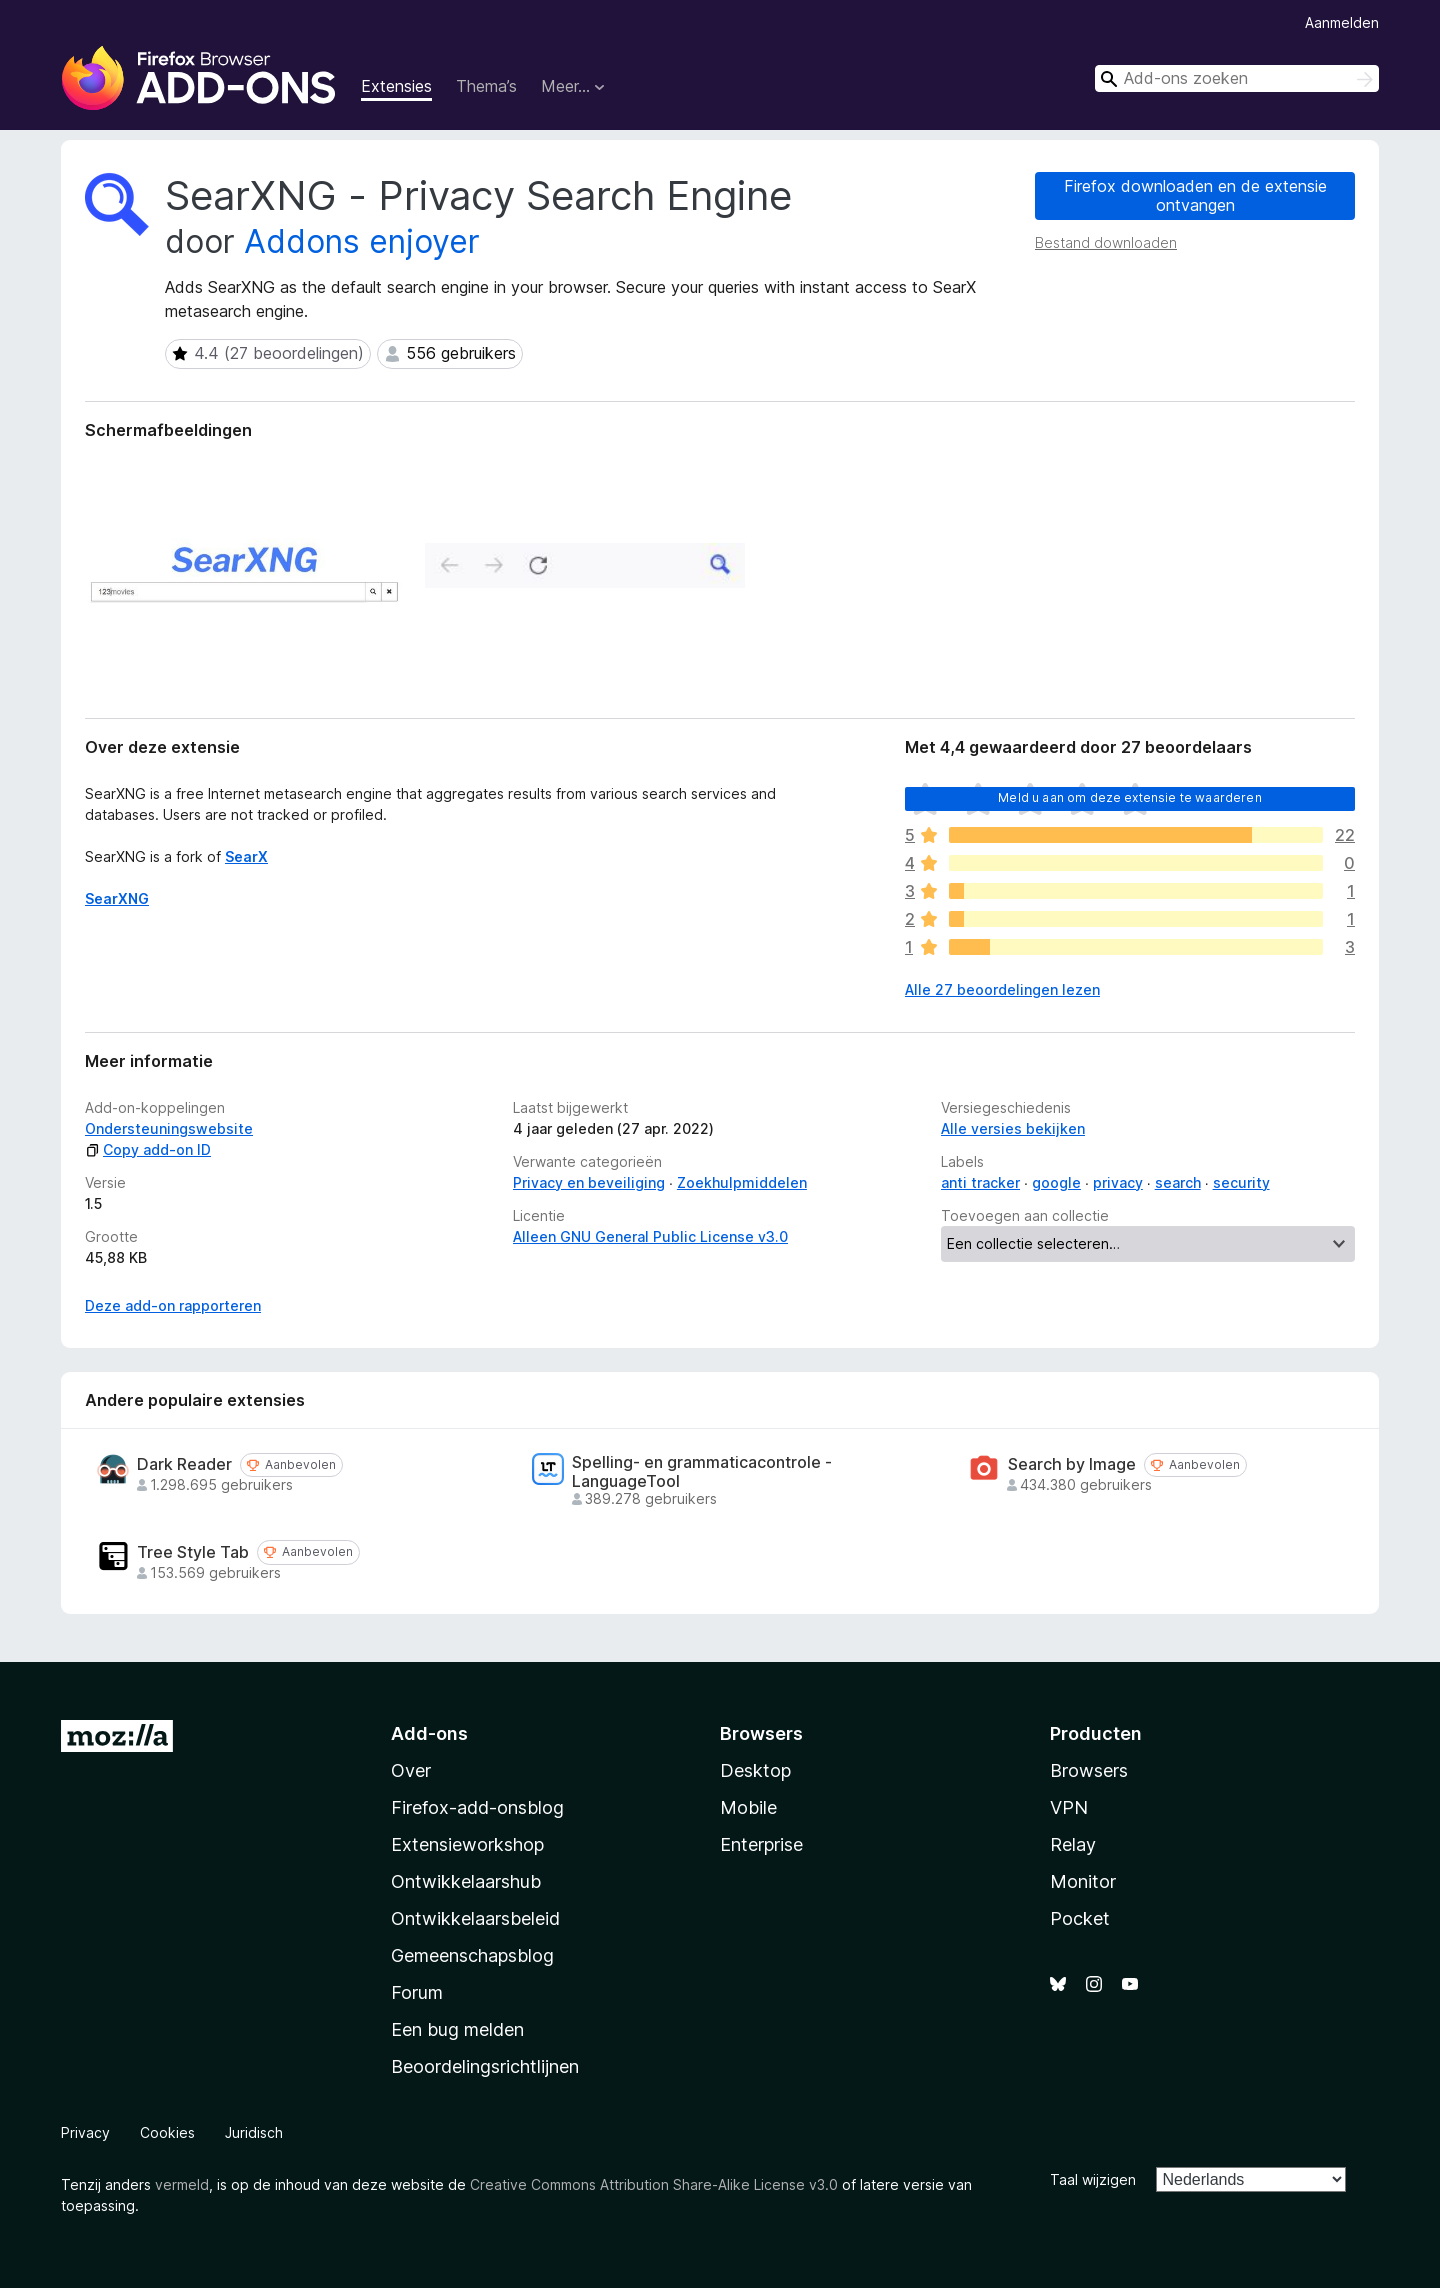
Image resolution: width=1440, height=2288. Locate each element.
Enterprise (761, 1844)
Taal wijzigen (1093, 2179)
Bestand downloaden (1106, 242)
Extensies (396, 86)
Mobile (748, 1807)
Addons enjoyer (362, 241)
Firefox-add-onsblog (477, 1807)
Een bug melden (457, 2029)
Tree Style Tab (193, 1552)
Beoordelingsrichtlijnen (485, 2066)
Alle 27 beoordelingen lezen (1002, 989)
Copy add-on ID (148, 1149)
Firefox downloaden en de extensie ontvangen (1195, 195)
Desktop (755, 1770)
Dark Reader (184, 1464)
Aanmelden (1342, 22)
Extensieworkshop (467, 1844)
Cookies (167, 2132)
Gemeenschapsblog (472, 1955)
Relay (1073, 1844)
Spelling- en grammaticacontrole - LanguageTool (702, 1472)
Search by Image (1072, 1464)
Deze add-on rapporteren (173, 1305)
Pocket (1080, 1918)
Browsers (1089, 1770)
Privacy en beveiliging (589, 1182)
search (1178, 1182)
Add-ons (429, 1733)
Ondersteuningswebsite (169, 1128)
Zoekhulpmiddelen (742, 1182)
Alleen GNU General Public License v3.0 (650, 1236)
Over (411, 1770)
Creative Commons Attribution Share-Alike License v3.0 (654, 2184)
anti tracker (980, 1182)
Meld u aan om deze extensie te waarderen (1129, 797)
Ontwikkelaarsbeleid (475, 1918)
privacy (1118, 1182)
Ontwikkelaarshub (466, 1881)
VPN (1069, 1807)
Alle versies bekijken (1013, 1128)
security (1241, 1182)
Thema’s (486, 86)
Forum (417, 1992)
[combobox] (1237, 78)
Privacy (85, 2132)
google (1056, 1182)
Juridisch (254, 2132)
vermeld (182, 2184)
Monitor (1083, 1881)
